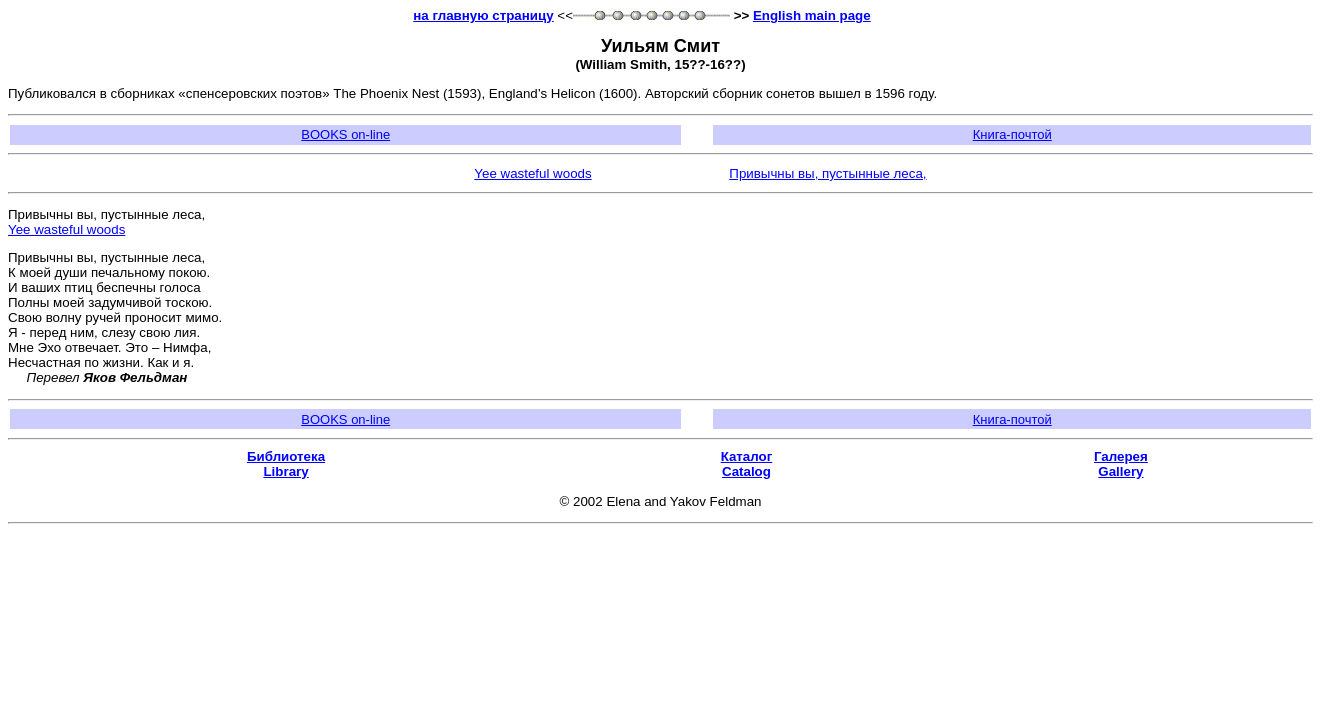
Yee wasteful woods (532, 173)
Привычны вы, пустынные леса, (827, 173)
